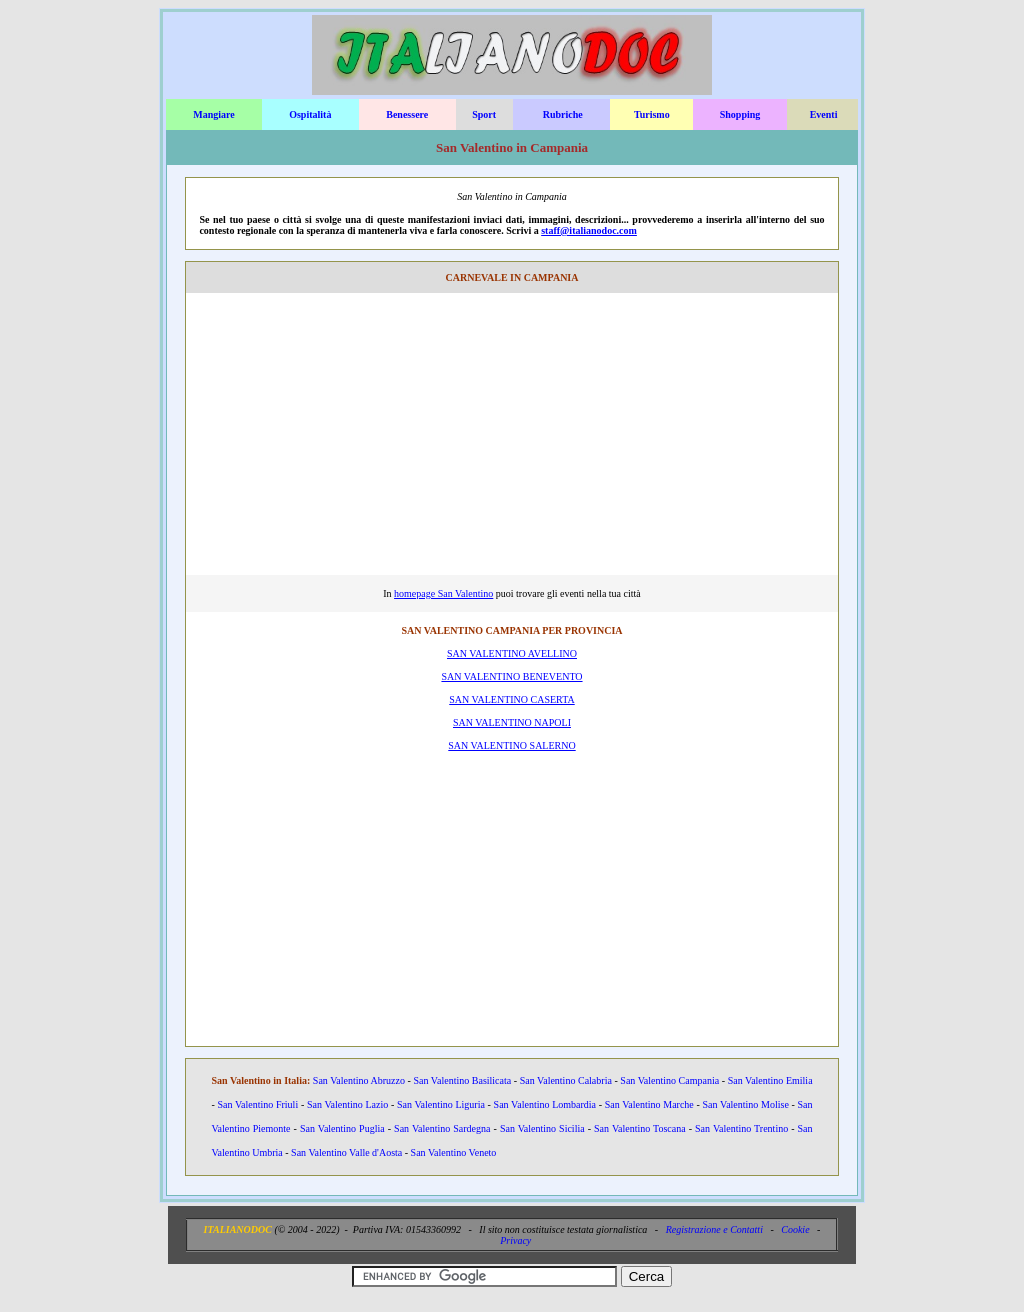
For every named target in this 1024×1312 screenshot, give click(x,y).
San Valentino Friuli (257, 1104)
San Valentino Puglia (342, 1128)
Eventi (824, 114)
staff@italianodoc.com (589, 230)
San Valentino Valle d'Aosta (346, 1152)
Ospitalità (310, 114)
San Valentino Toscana (640, 1128)
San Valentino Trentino (741, 1128)
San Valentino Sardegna (442, 1128)
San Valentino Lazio (347, 1104)
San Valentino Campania (669, 1080)
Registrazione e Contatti (714, 1229)
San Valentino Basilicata (462, 1080)
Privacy (515, 1240)
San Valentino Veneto (454, 1152)
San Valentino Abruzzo (359, 1080)
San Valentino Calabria (566, 1080)
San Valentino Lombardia (545, 1104)
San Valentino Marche (649, 1104)
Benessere (407, 114)
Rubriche (563, 114)
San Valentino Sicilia (542, 1128)
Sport (484, 114)
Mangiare (213, 114)
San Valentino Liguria (441, 1104)
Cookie (795, 1229)
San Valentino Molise (746, 1104)
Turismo (652, 114)
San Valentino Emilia (770, 1080)
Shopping (740, 114)
